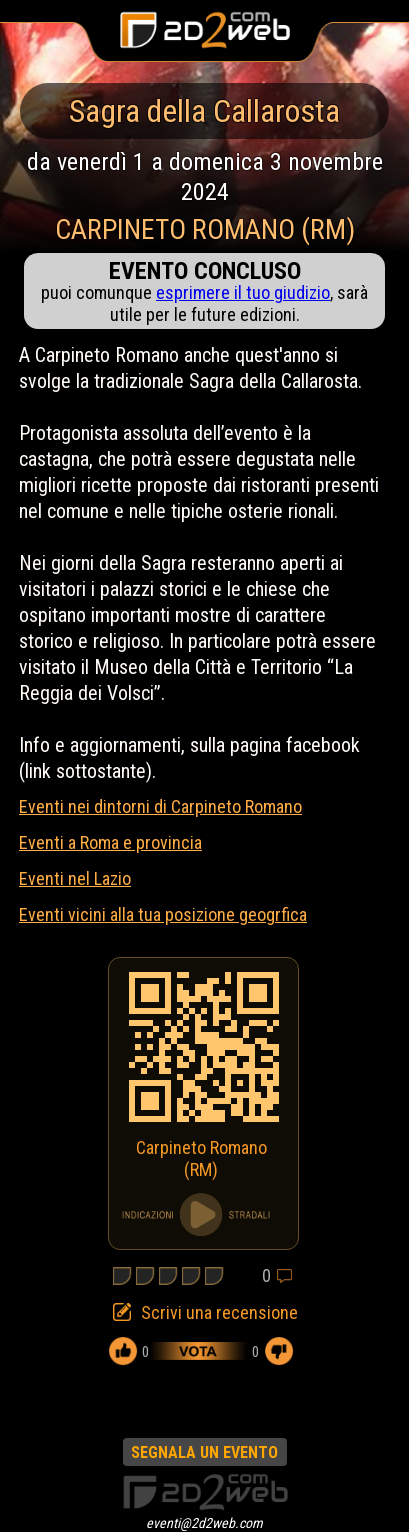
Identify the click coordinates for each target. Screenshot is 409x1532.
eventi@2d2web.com (204, 1523)
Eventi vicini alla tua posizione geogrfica (163, 914)
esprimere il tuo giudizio (243, 292)
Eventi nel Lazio (75, 878)
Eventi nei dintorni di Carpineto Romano (160, 806)
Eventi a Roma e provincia (110, 842)
